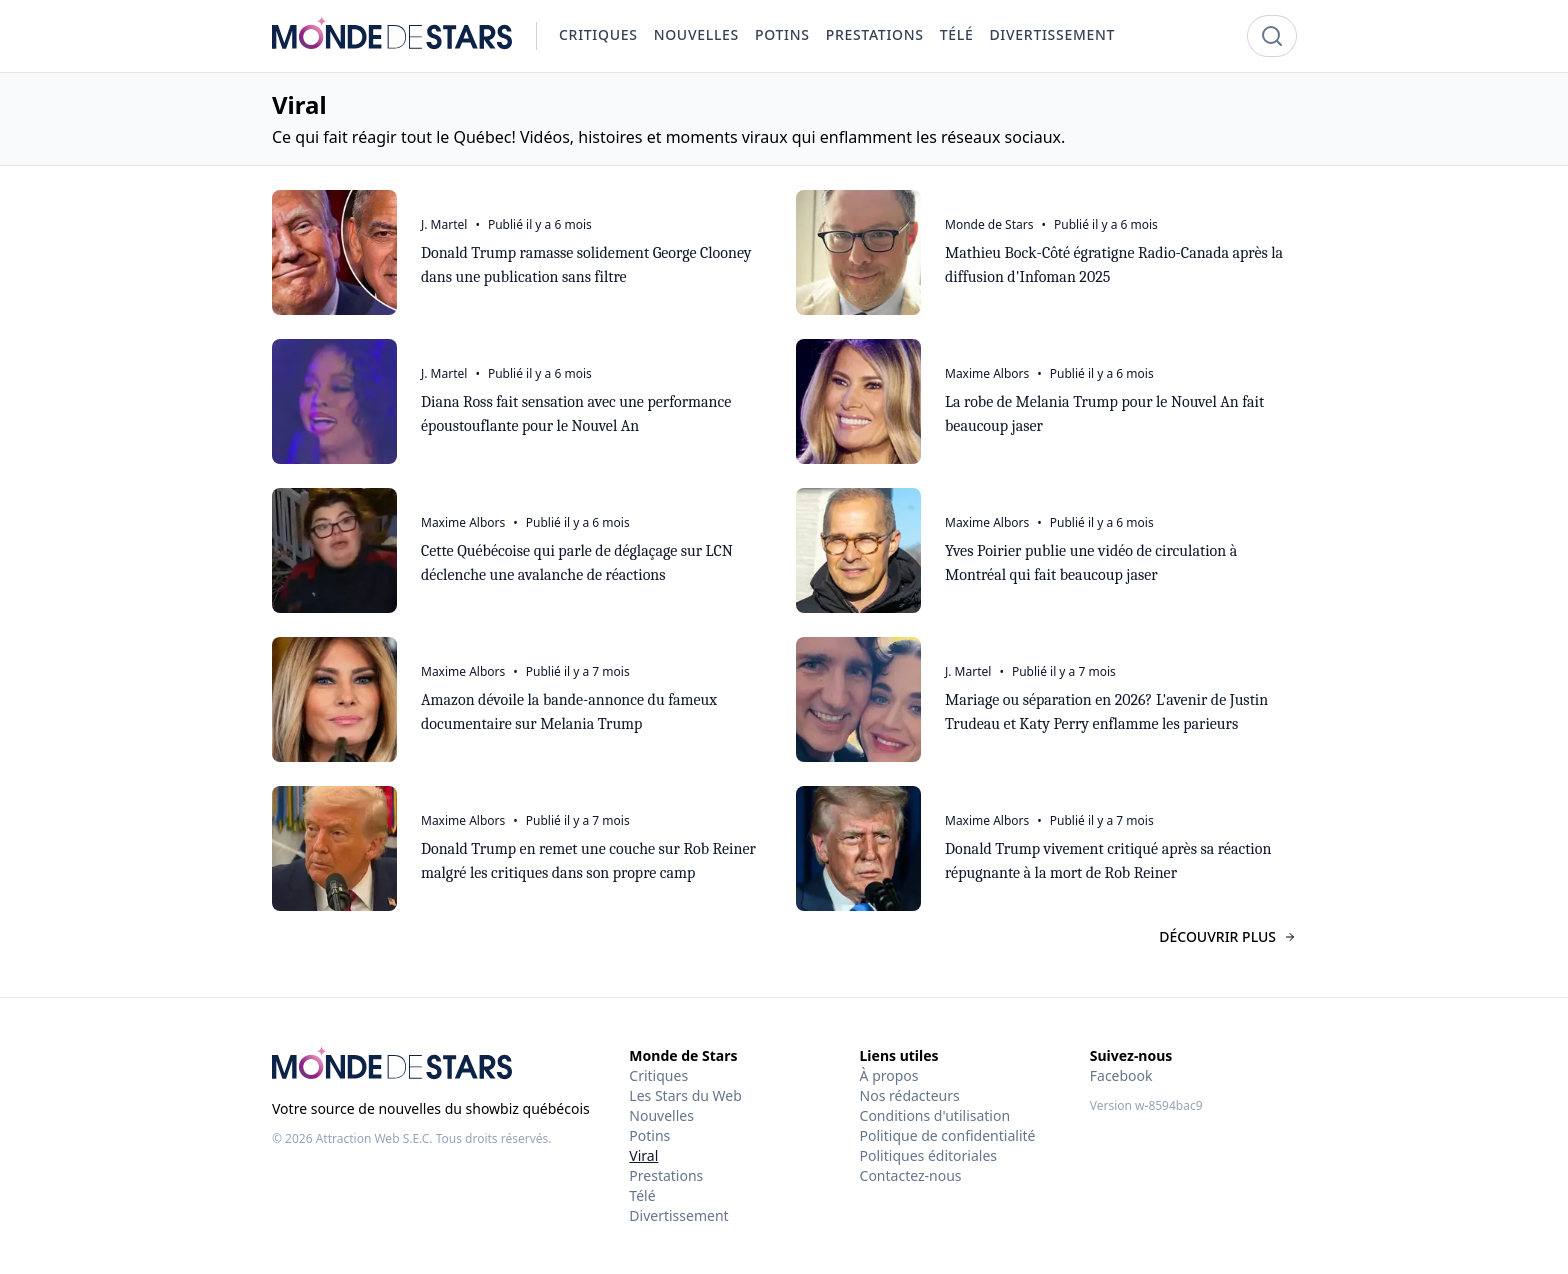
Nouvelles (661, 1115)
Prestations (666, 1175)
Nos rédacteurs (910, 1095)
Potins (649, 1135)
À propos (889, 1075)
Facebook (1121, 1075)
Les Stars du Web (685, 1095)
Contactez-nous (911, 1175)
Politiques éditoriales (928, 1155)
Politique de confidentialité (948, 1135)
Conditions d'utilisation (935, 1115)
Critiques (658, 1075)
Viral (643, 1155)
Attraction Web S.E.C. (374, 1138)
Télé (642, 1195)
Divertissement (678, 1215)
